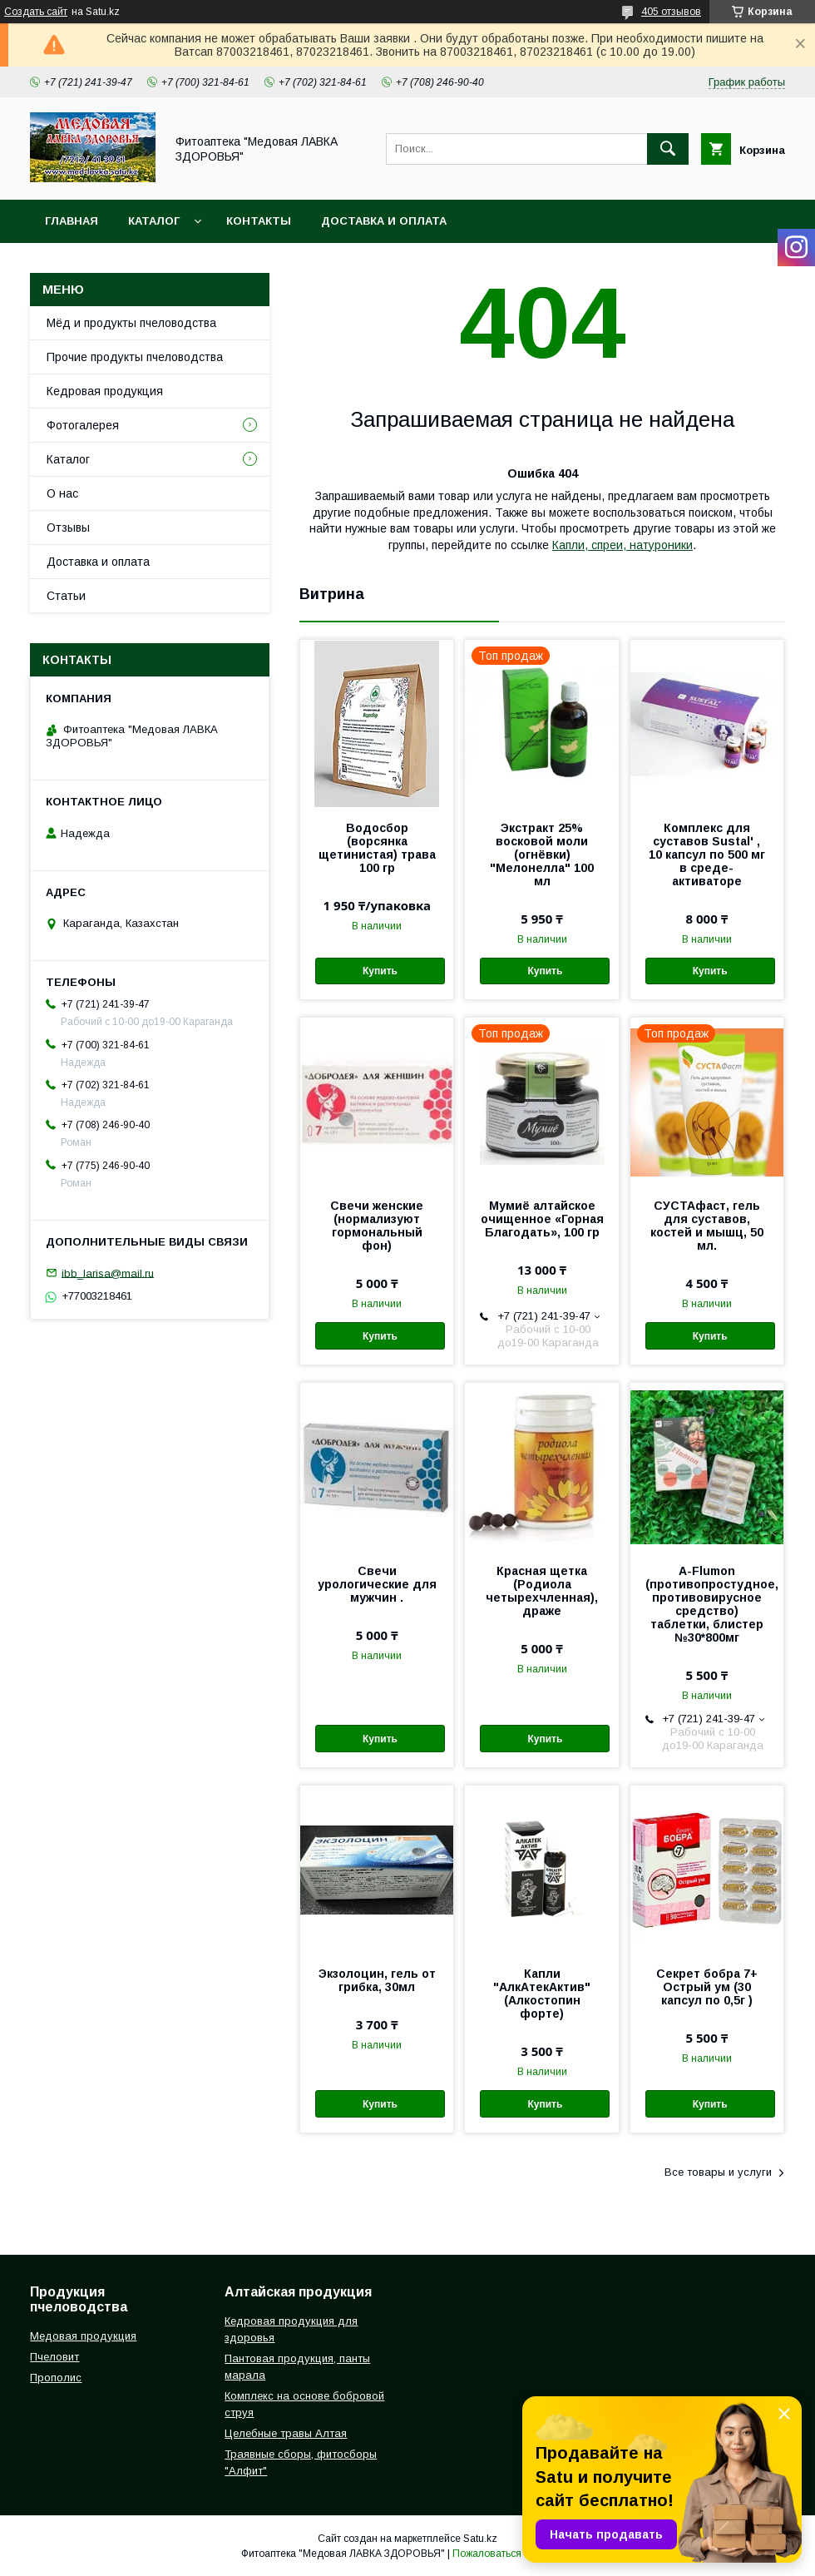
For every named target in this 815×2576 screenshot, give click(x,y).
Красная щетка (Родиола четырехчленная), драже (542, 1590)
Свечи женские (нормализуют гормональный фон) (376, 1225)
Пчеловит (54, 2357)
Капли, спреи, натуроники (622, 545)
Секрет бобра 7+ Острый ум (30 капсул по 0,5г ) (707, 1987)
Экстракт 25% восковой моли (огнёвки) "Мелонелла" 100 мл (542, 854)
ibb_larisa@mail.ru (108, 1272)
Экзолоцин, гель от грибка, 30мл (377, 1980)
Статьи (66, 595)
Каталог (154, 221)
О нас (62, 493)
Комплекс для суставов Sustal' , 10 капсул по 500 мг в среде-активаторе (707, 854)
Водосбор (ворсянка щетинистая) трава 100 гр (377, 847)
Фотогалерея (83, 425)
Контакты (258, 221)
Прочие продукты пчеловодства (135, 357)
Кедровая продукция (105, 391)
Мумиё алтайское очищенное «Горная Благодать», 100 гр (542, 1219)
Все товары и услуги (718, 2172)
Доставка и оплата (384, 221)
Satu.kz (480, 2538)
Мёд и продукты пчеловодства (131, 322)
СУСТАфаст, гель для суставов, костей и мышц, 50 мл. (706, 1225)
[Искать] (668, 149)
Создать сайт (35, 11)
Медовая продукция (83, 2336)
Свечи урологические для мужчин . (377, 1584)
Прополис (56, 2377)
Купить (380, 971)
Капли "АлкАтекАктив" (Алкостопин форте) (541, 1993)
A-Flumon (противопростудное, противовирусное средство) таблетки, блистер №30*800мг (706, 1604)
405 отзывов (671, 11)
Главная (71, 221)
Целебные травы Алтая (286, 2433)
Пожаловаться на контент (513, 2553)
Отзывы (68, 527)
